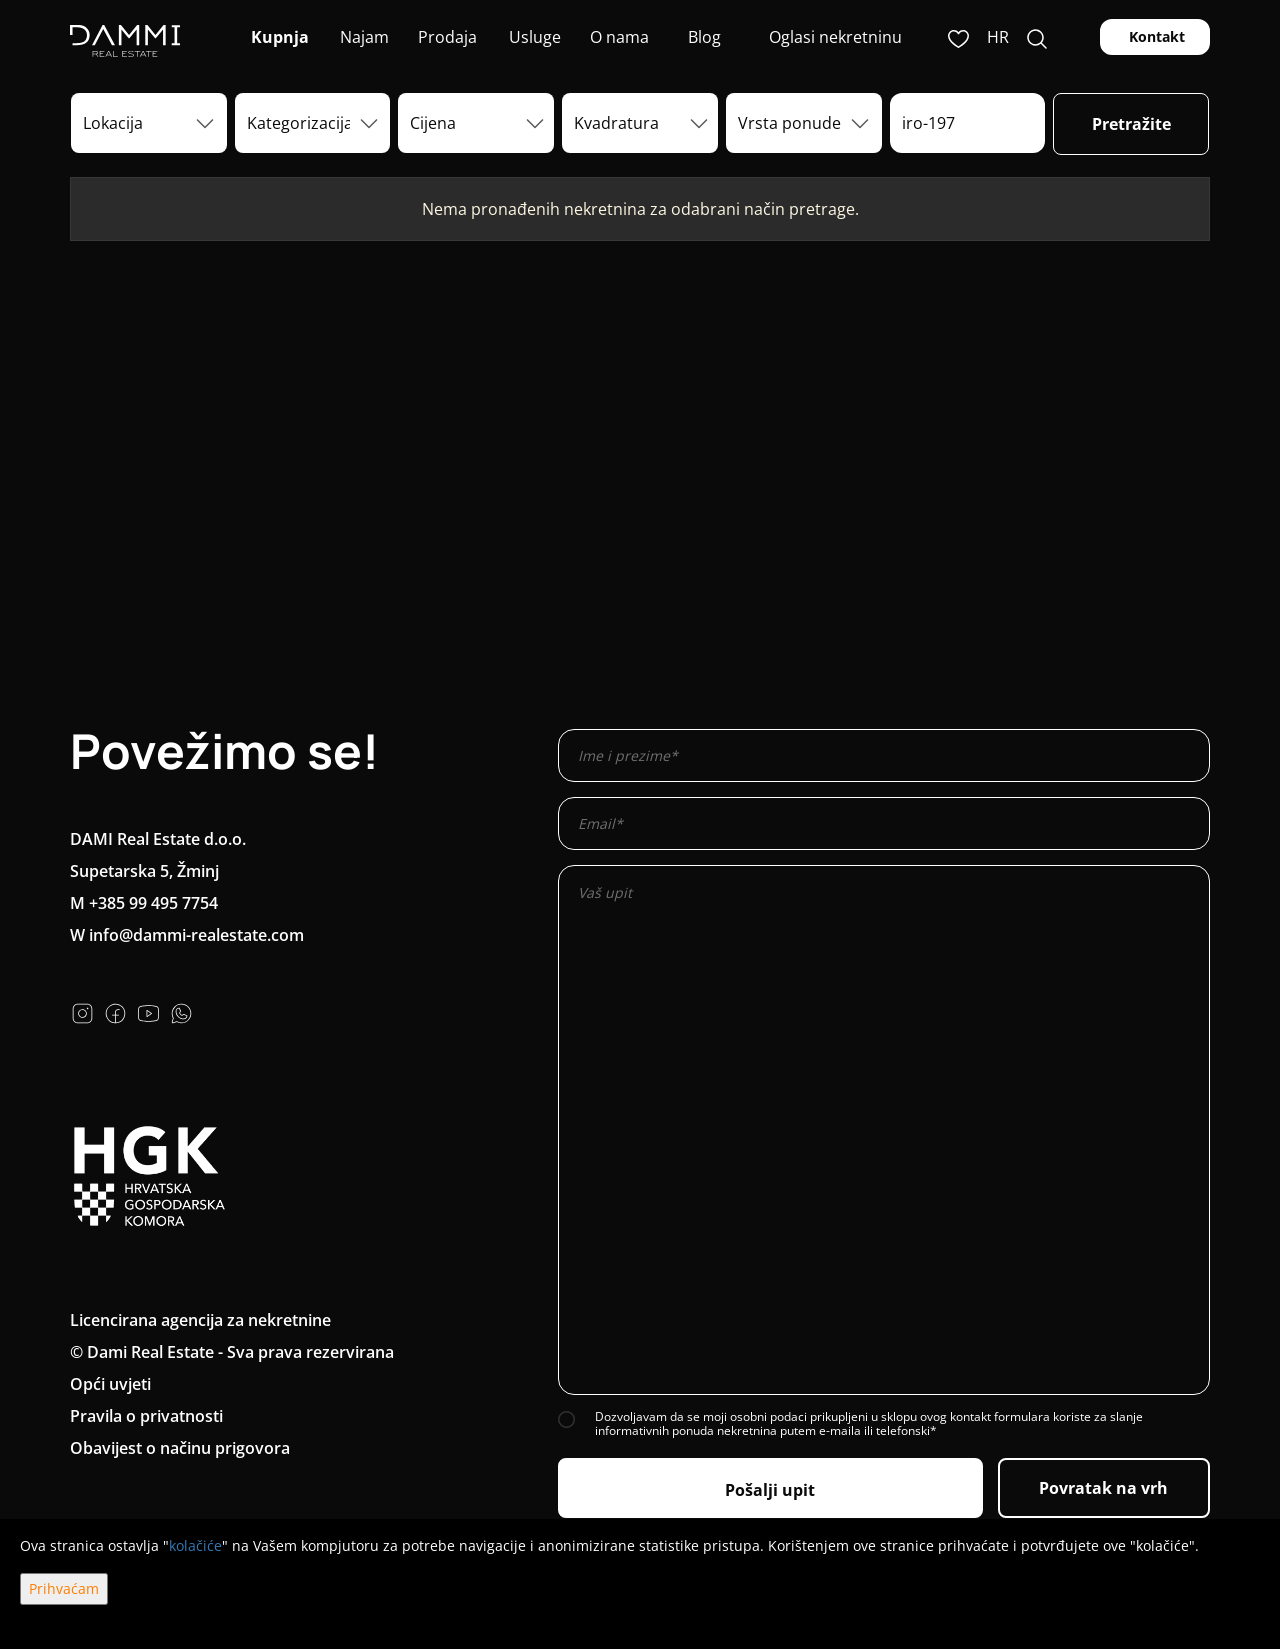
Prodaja (447, 37)
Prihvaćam (64, 1588)
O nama (617, 37)
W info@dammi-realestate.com (187, 935)
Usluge (533, 37)
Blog (702, 37)
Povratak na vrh (1103, 1488)
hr (998, 37)
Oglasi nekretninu (835, 37)
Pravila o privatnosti (146, 1416)
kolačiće (195, 1545)
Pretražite (1131, 124)
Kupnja (278, 37)
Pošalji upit (770, 1490)
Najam (362, 37)
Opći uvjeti (110, 1384)
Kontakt (1155, 36)
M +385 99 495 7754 (144, 903)
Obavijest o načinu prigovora (180, 1448)
